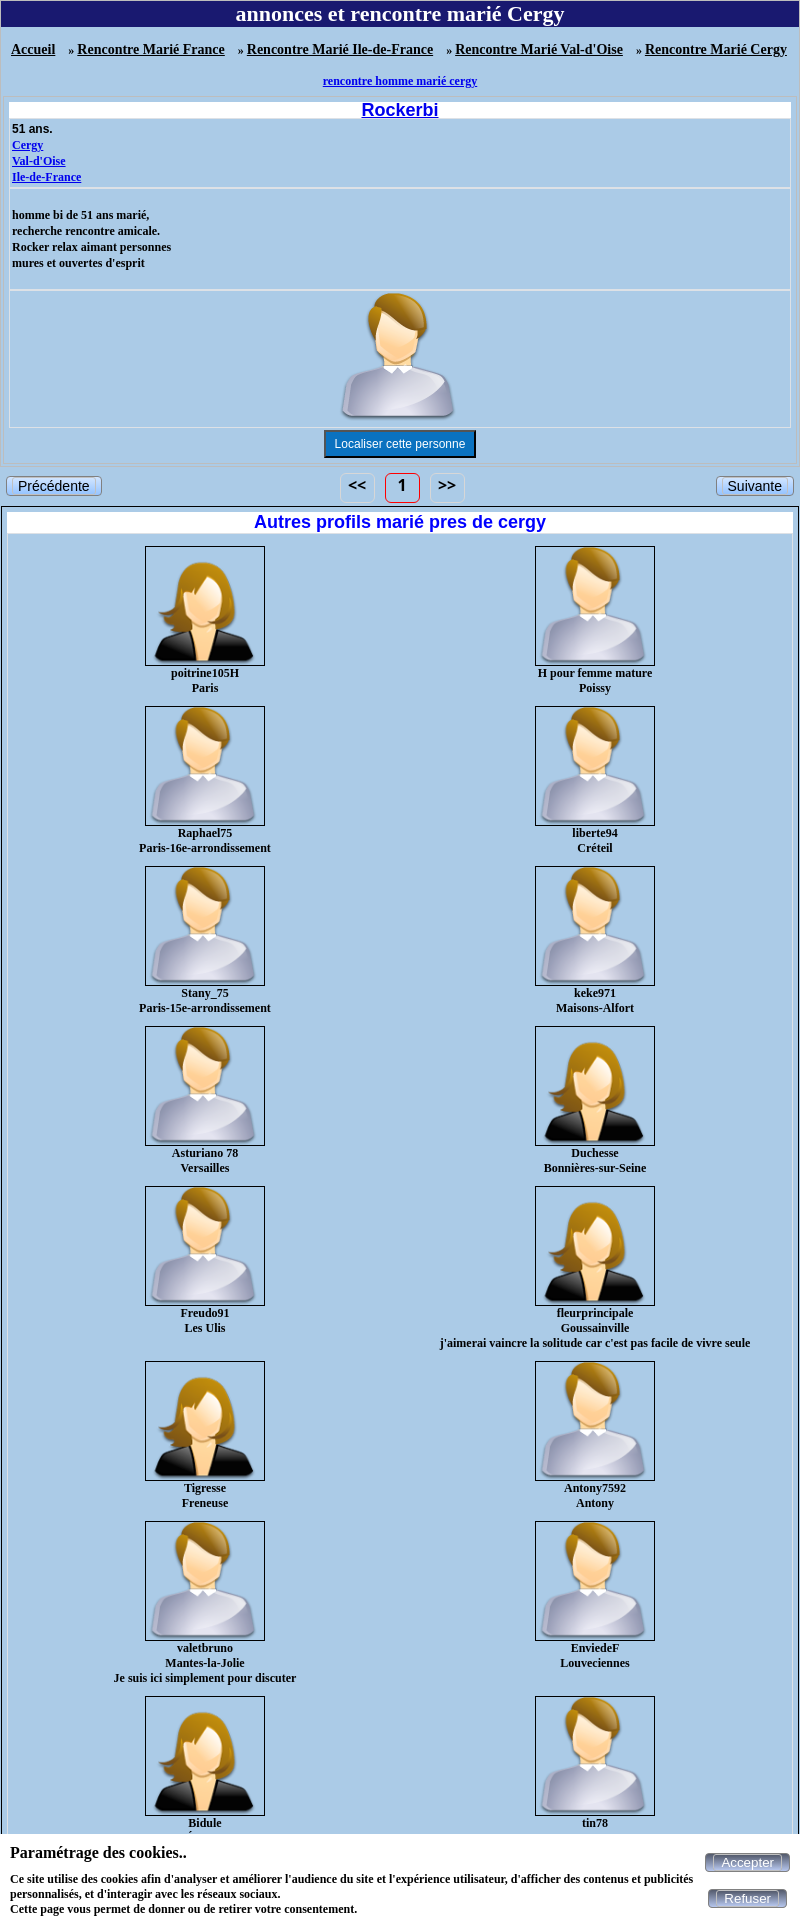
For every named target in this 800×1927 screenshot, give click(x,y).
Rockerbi (399, 110)
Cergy (27, 145)
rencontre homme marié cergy (400, 81)
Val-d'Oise (39, 161)
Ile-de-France (46, 177)
